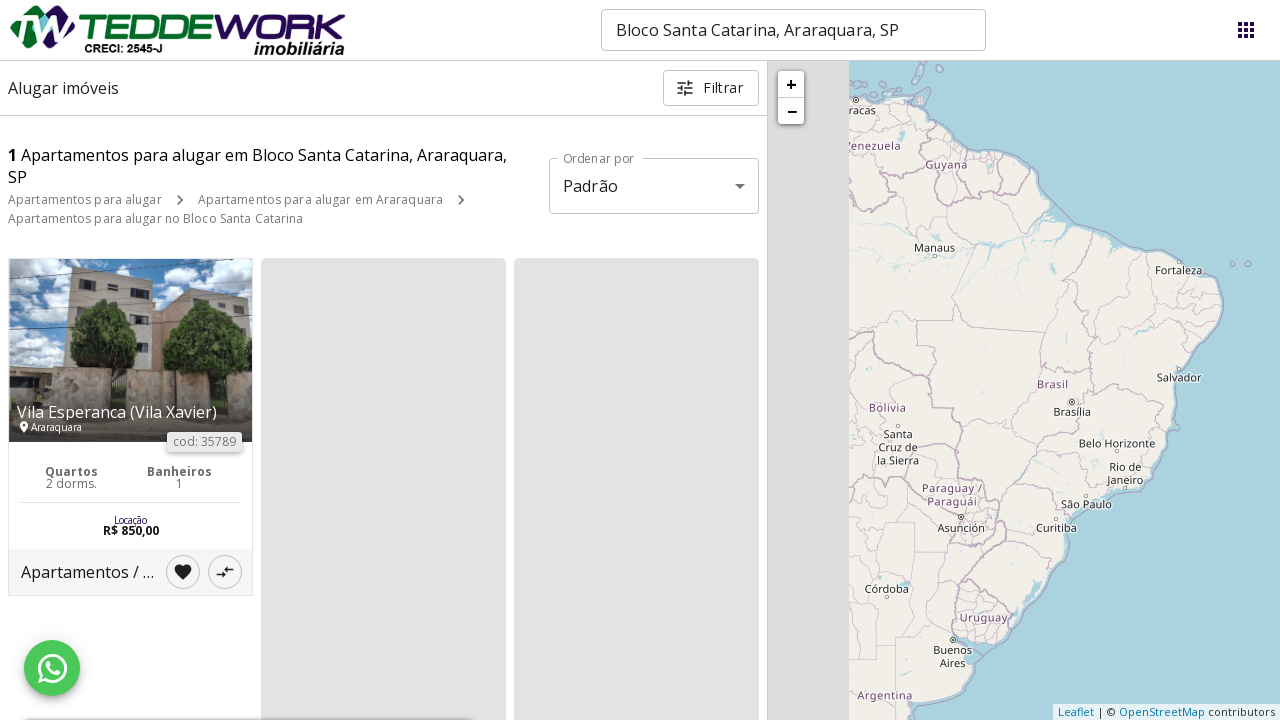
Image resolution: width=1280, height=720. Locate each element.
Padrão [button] (590, 186)
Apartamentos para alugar (85, 199)
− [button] (792, 111)
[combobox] (793, 30)
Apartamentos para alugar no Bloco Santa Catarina (155, 218)
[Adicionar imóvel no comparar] (225, 572)
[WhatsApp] (52, 668)
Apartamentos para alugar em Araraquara (320, 199)
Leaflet (1076, 711)
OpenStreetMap (1162, 711)
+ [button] (791, 84)
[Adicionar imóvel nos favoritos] (183, 572)
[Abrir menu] (1246, 30)
